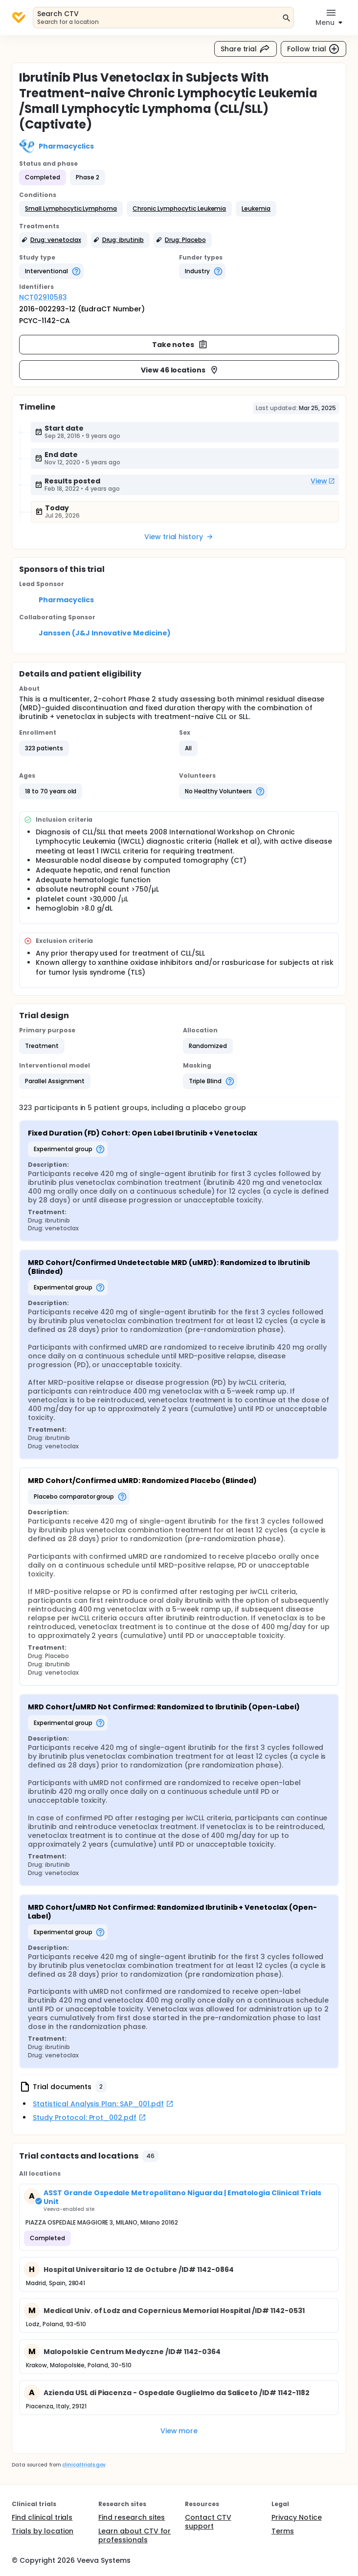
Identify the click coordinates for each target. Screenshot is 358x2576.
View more (179, 2431)
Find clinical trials (42, 2517)
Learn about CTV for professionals (134, 2535)
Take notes (180, 344)
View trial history (179, 537)
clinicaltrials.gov (83, 2464)
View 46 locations (180, 370)
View (323, 481)
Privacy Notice (296, 2517)
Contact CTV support (208, 2522)
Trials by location (42, 2531)
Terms (282, 2531)
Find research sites (131, 2517)
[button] (71, 209)
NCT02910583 (43, 297)
